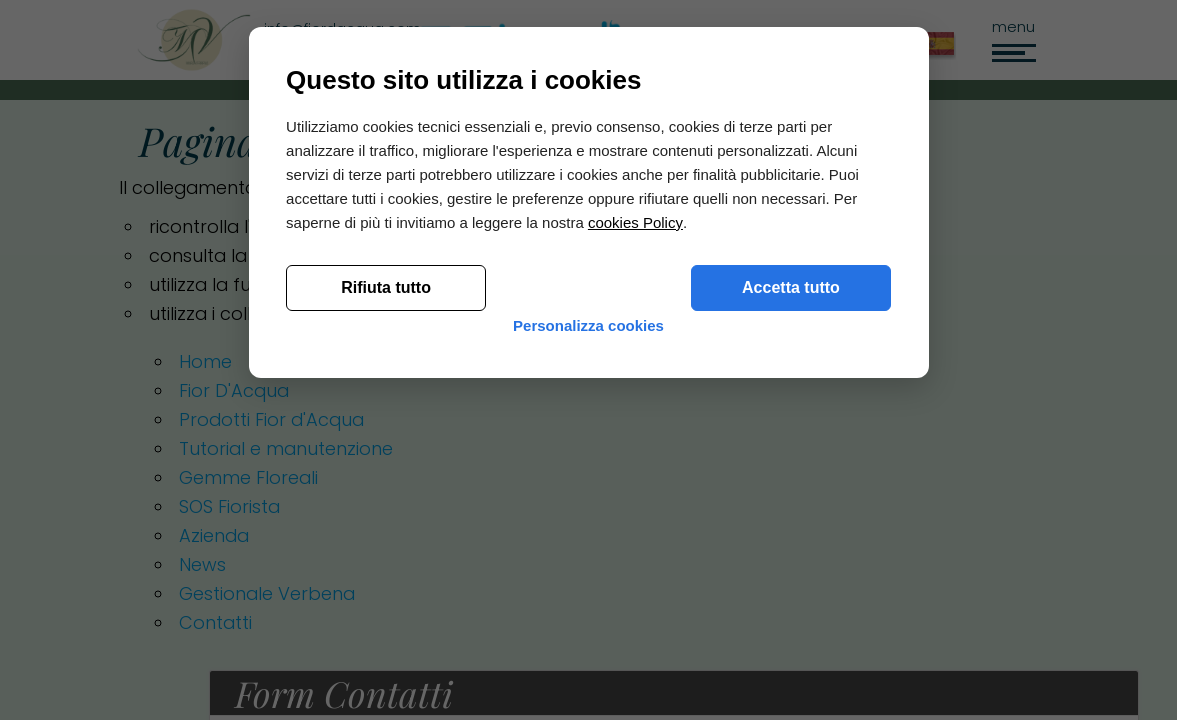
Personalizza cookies (588, 612)
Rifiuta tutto (389, 558)
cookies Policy (637, 493)
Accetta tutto (789, 558)
